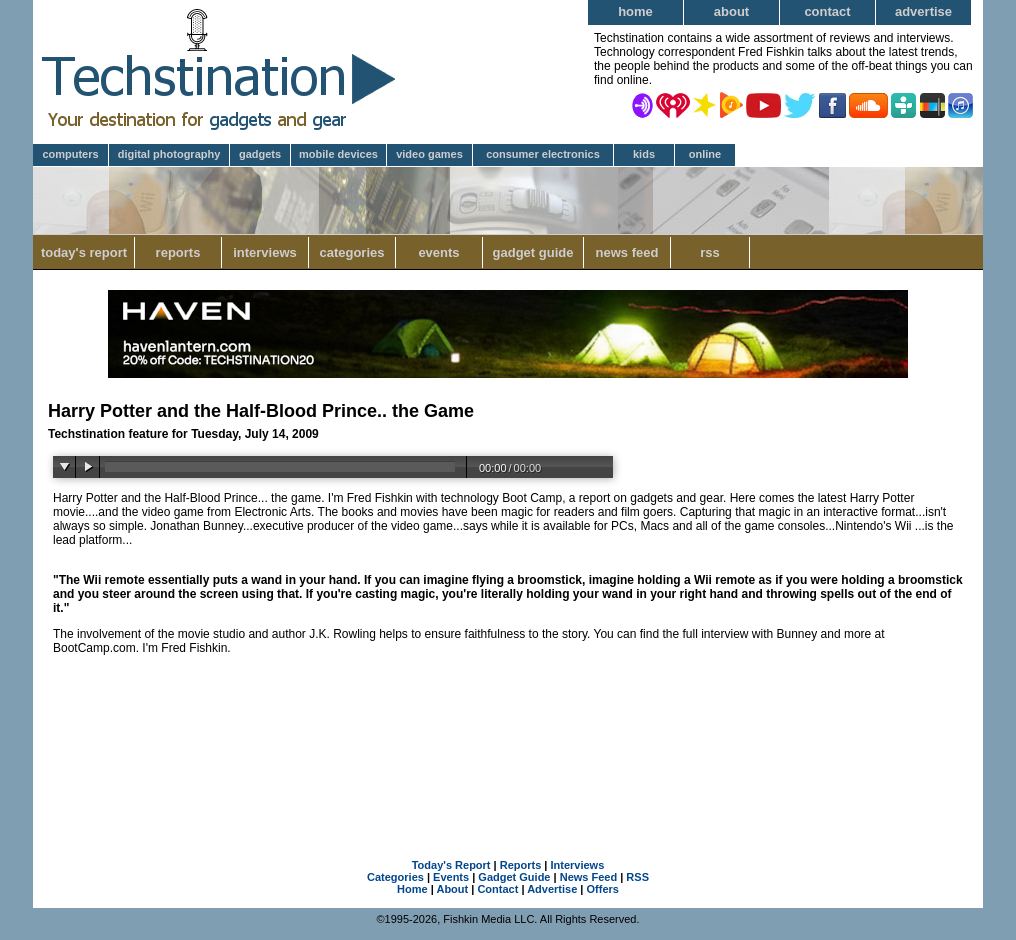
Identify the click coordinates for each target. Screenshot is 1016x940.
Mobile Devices (338, 154)
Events (438, 252)
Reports (178, 252)
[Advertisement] (508, 735)
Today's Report (84, 252)
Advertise (923, 11)
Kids (644, 154)
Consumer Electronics (543, 154)
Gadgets (260, 154)
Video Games (429, 154)
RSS (710, 252)
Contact (827, 11)
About (731, 11)
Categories (351, 252)
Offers (603, 889)
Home (635, 11)
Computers (70, 154)
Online (705, 154)
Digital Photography (169, 154)
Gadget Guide (533, 252)
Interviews (265, 252)
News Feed (627, 252)
